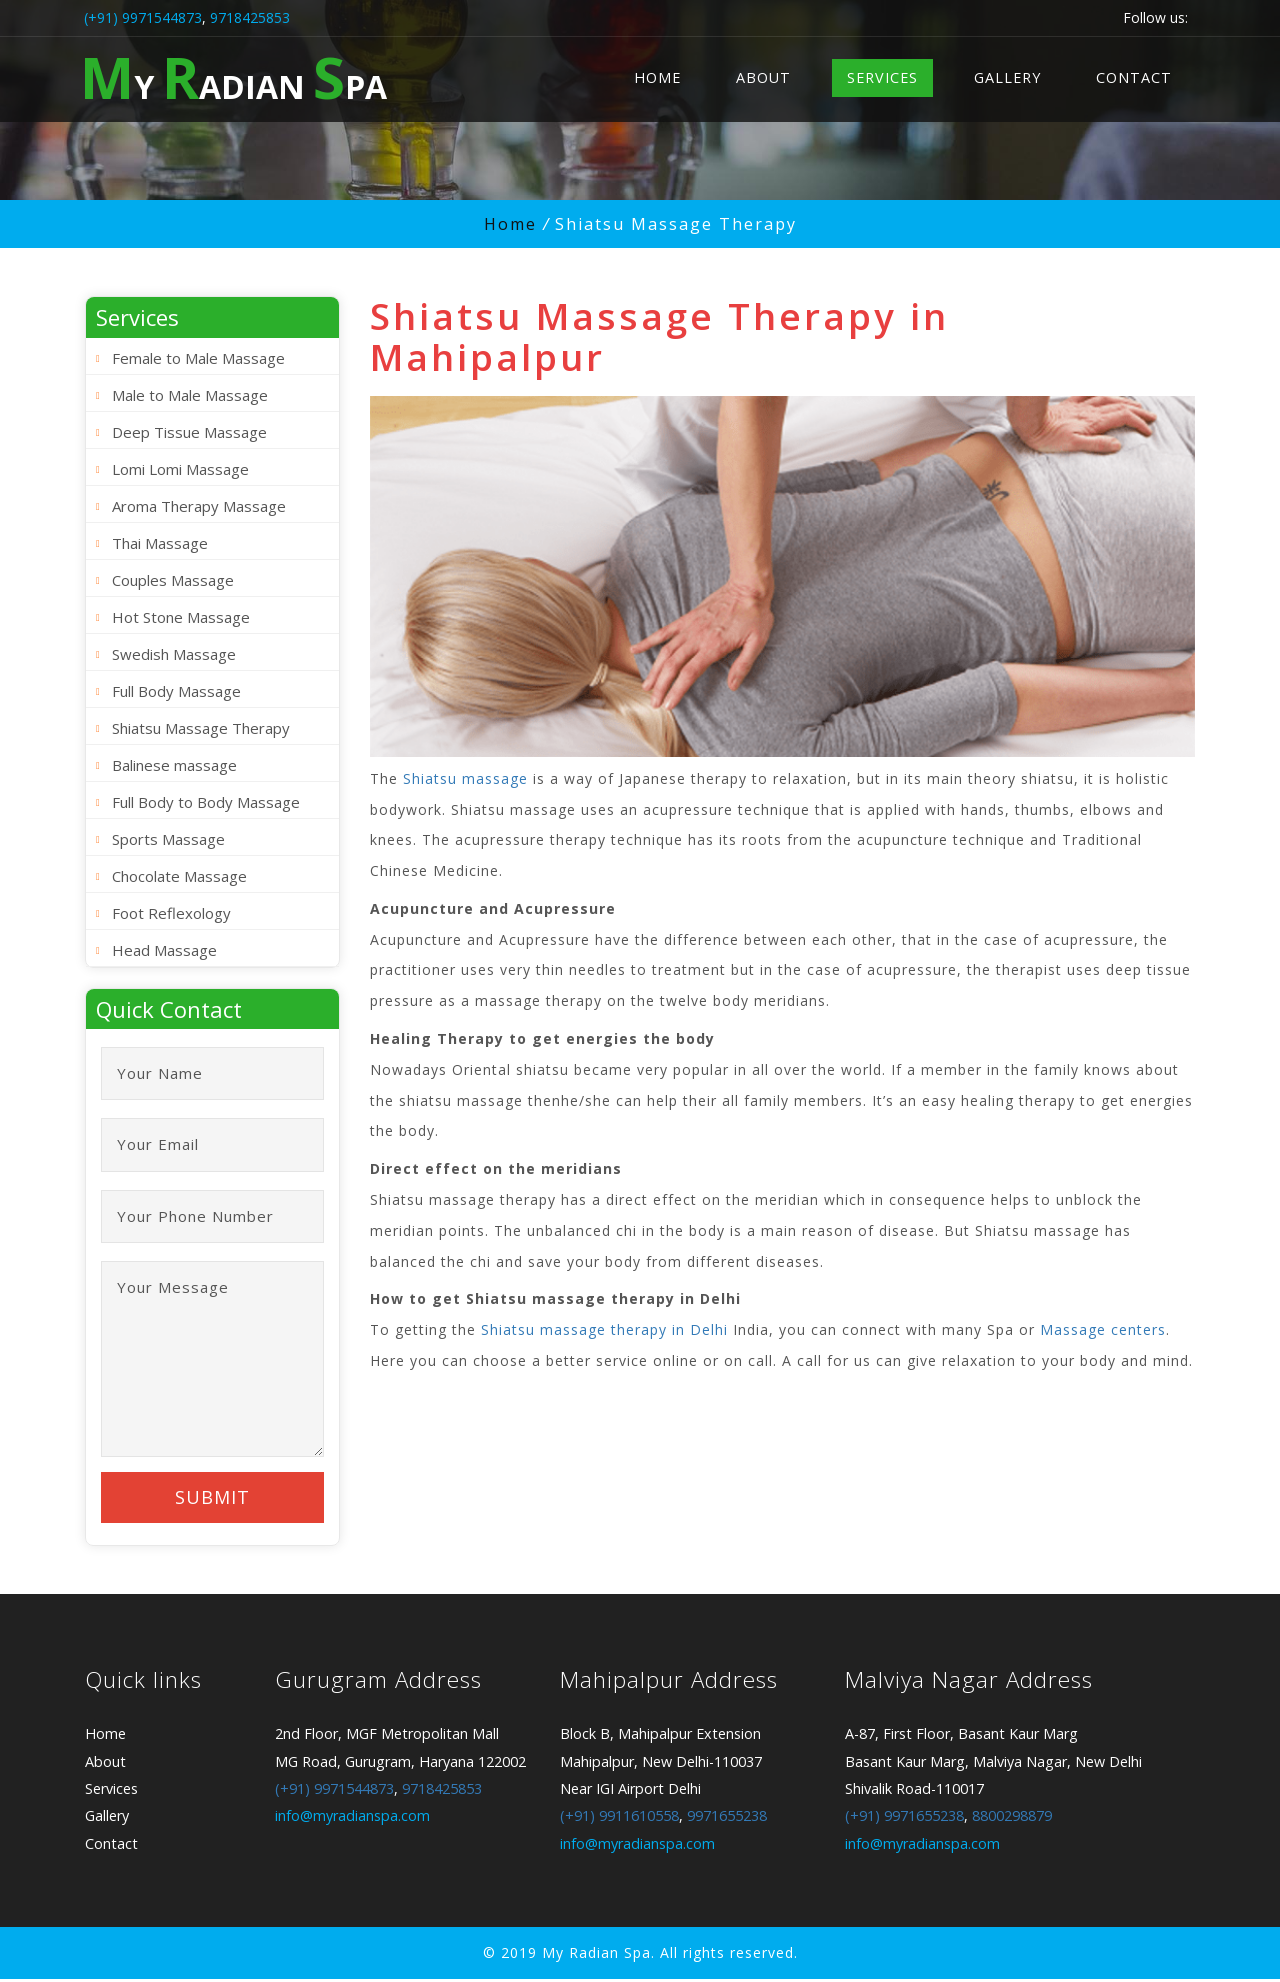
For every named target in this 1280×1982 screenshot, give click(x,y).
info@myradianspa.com (352, 1819)
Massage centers (1103, 1329)
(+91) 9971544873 (143, 17)
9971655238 (727, 1819)
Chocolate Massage (179, 876)
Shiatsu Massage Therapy (201, 728)
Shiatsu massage (465, 778)
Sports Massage (168, 839)
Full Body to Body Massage (206, 802)
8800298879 (1012, 1819)
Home (657, 77)
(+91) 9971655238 (904, 1819)
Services (882, 77)
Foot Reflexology (171, 913)
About (763, 77)
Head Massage (164, 950)
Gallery (1007, 77)
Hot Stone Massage (181, 617)
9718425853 (250, 17)
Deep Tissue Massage (189, 432)
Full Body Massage (176, 691)
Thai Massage (160, 543)
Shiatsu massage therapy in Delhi (604, 1329)
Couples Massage (173, 580)
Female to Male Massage (198, 358)
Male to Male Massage (190, 395)
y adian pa (233, 76)
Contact (1134, 77)
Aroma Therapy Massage (199, 506)
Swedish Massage (174, 654)
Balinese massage (174, 765)
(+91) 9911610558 (619, 1819)
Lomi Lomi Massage (180, 469)
